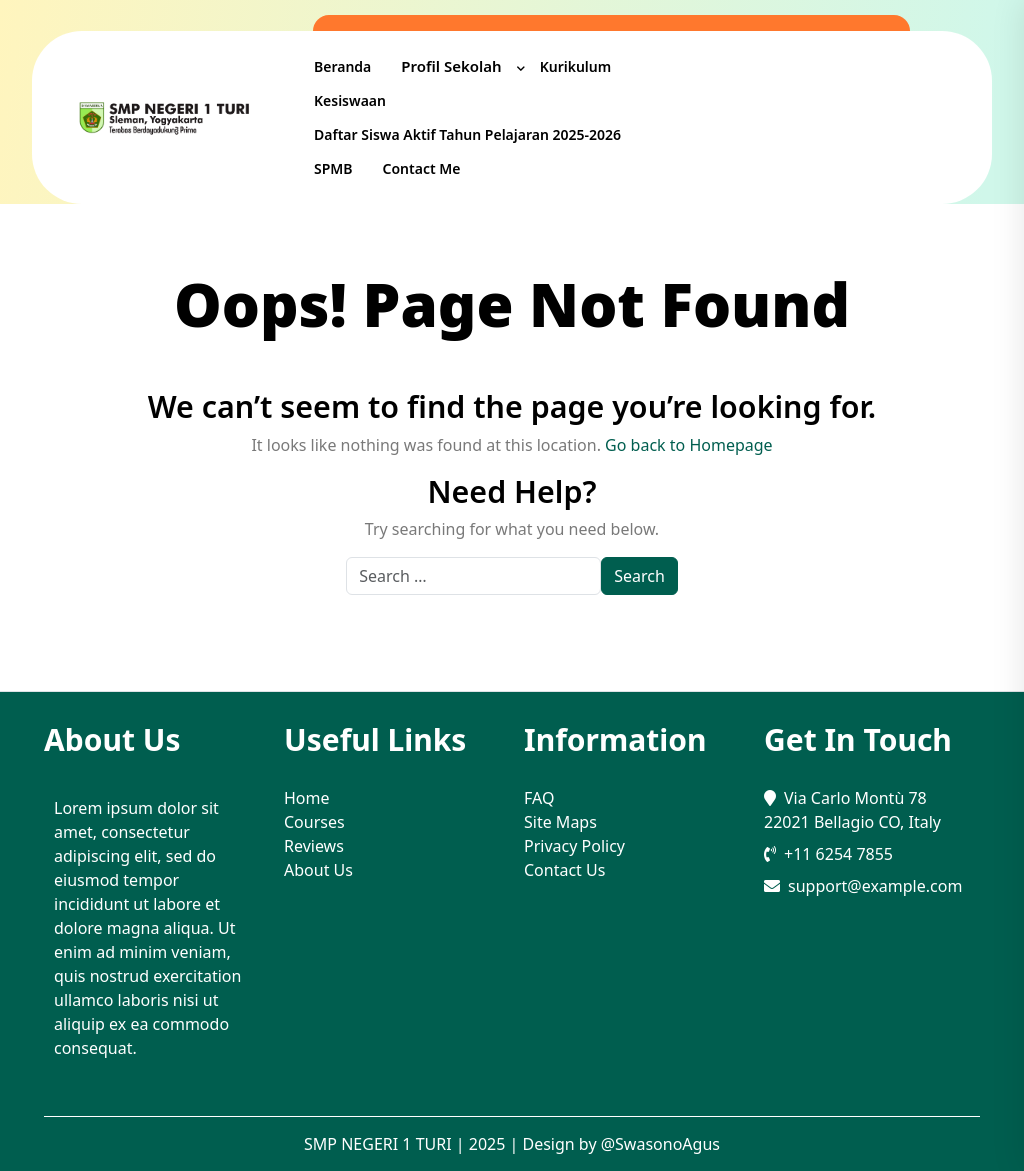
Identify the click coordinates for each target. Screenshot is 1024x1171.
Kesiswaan (350, 100)
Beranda (342, 66)
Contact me (422, 168)
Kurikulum (576, 66)
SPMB (333, 168)
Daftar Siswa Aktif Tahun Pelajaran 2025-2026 (467, 134)
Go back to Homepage (689, 445)
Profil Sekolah (451, 66)
